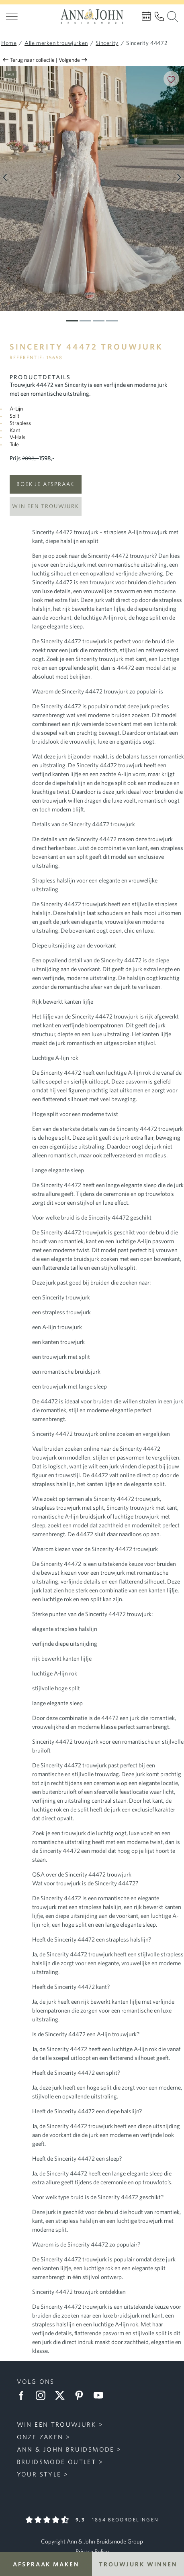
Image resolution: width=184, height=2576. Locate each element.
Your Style (39, 2474)
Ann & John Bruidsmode (65, 2449)
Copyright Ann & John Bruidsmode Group (92, 2541)
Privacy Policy (92, 2551)
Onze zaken (40, 2436)
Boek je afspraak (45, 484)
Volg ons (36, 2381)
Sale (10, 74)
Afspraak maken (46, 2564)
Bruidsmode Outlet (56, 2461)
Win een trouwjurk (45, 506)
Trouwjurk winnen (138, 2564)
